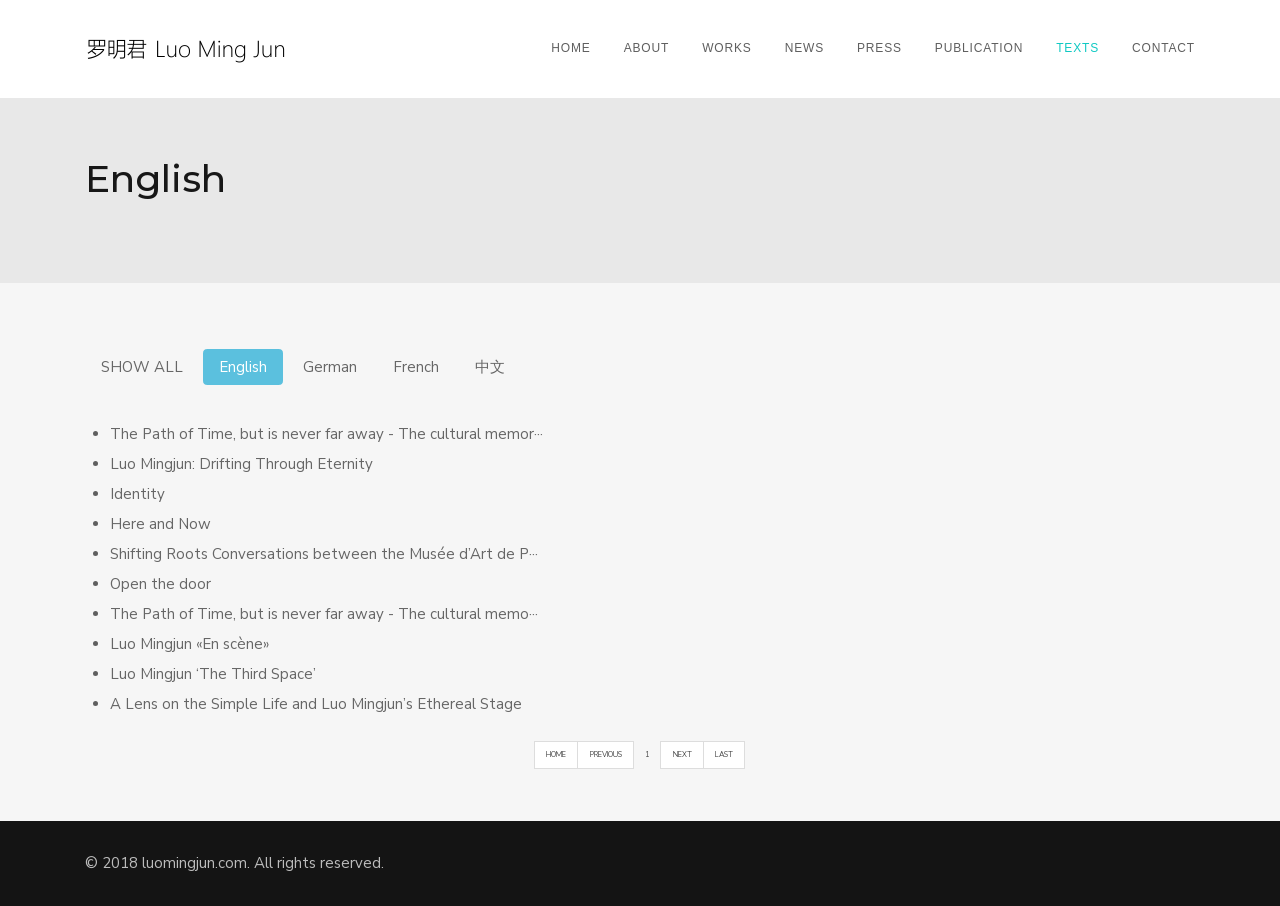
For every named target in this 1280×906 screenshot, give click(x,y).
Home (570, 48)
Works (727, 48)
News (804, 48)
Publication (979, 48)
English (243, 367)
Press (879, 48)
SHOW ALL (142, 367)
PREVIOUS (606, 754)
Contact (1163, 48)
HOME (556, 754)
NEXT (682, 754)
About (647, 48)
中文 (490, 367)
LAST (724, 754)
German (330, 367)
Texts (1077, 48)
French (416, 367)
